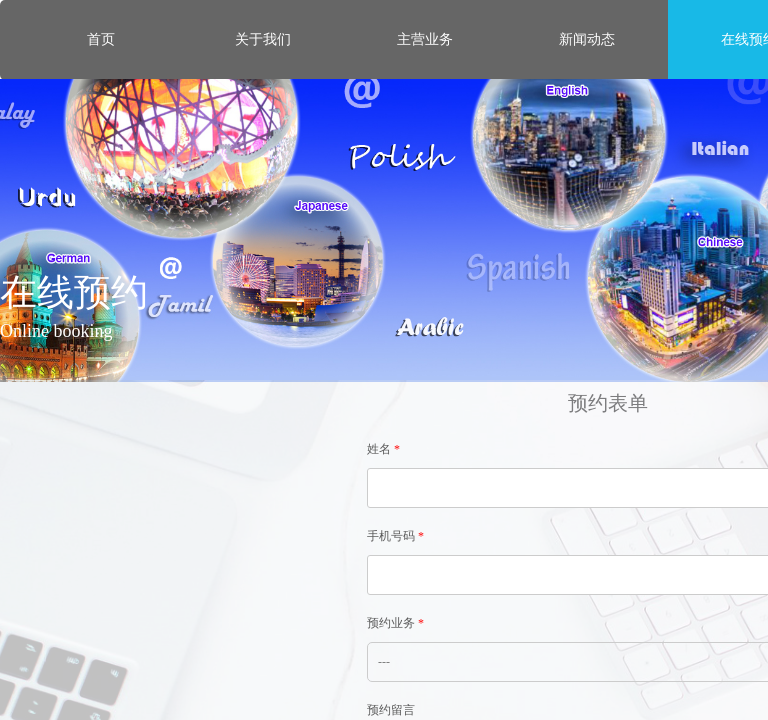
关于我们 (263, 39)
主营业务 (425, 39)
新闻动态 (587, 39)
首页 (101, 39)
